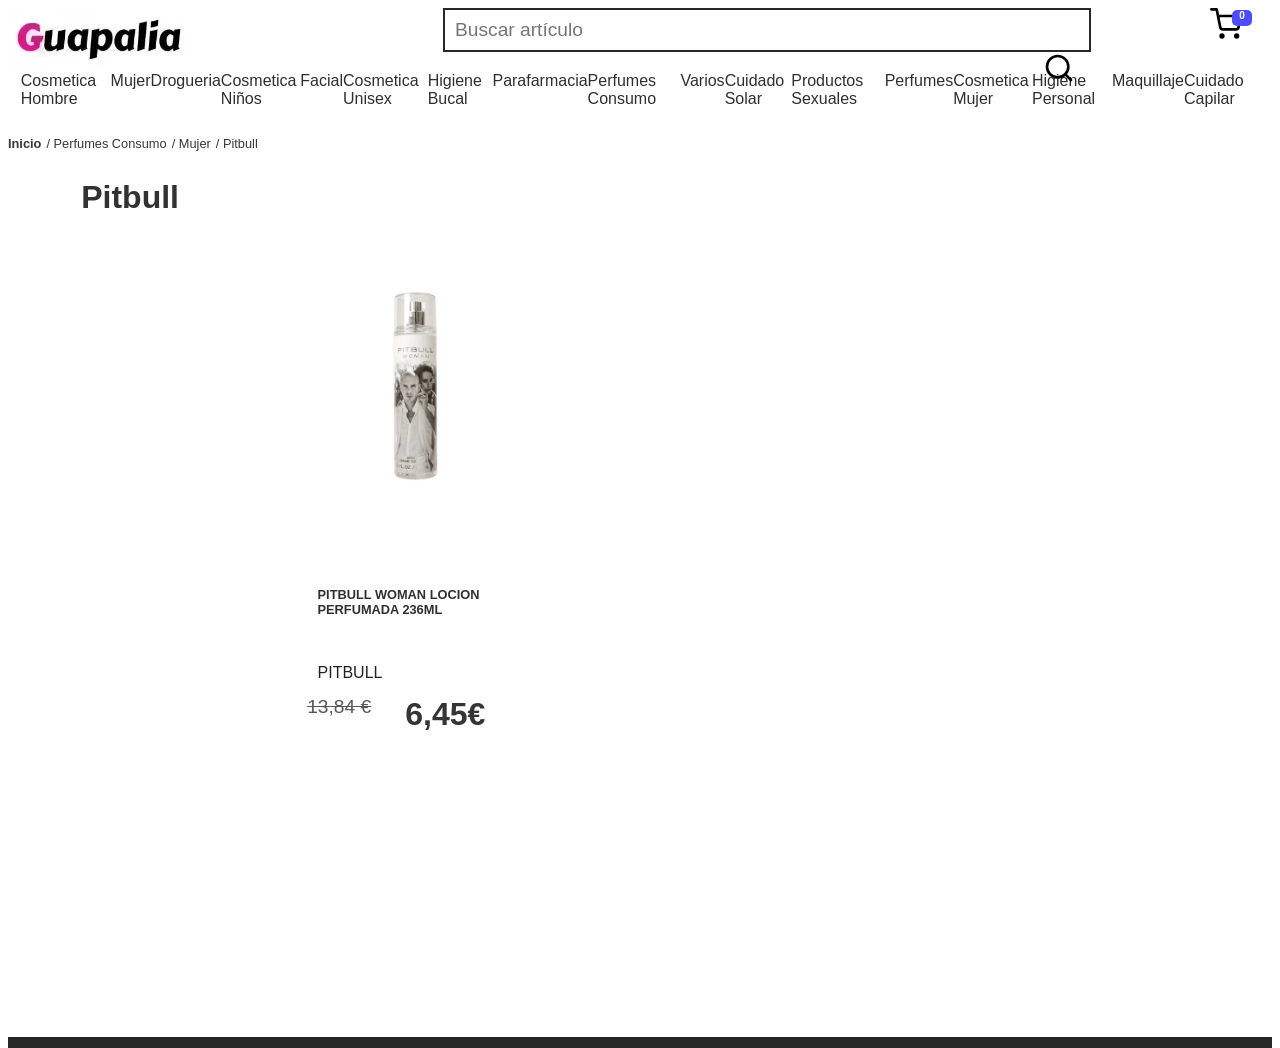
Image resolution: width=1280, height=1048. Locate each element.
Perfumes (919, 80)
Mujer (131, 80)
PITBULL (350, 672)
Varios (702, 80)
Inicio (24, 143)
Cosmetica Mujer (991, 89)
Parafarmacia (539, 80)
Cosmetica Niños (259, 89)
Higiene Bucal (455, 89)
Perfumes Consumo (622, 89)
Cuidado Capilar (1214, 89)
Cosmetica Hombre (59, 89)
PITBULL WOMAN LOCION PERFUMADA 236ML (399, 602)
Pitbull (240, 143)
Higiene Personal (1063, 89)
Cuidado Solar (755, 89)
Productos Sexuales (827, 89)
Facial (321, 80)
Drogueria (186, 80)
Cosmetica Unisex (381, 89)
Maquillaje (1148, 80)
